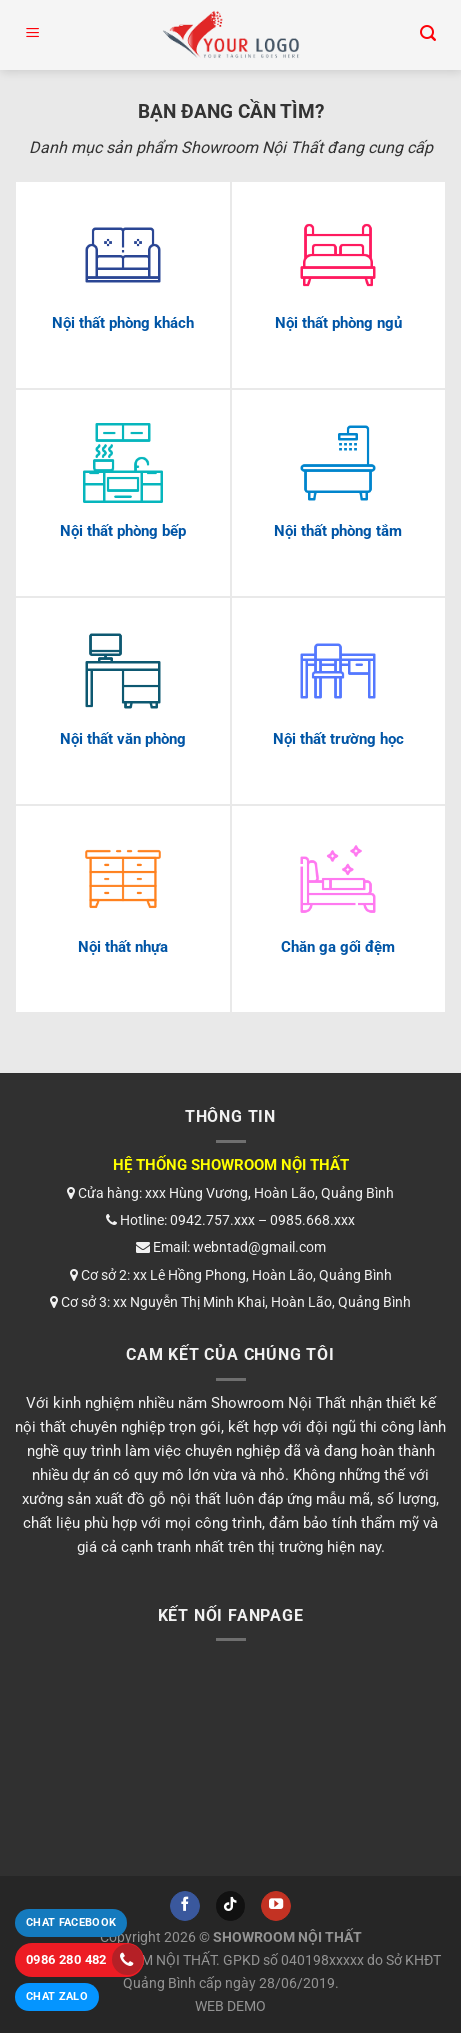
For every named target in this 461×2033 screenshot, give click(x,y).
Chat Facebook (71, 1922)
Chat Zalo (57, 1996)
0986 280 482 (84, 1959)
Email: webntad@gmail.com (231, 1247)
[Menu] (33, 35)
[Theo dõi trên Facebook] (185, 1906)
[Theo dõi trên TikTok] (231, 1906)
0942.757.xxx (212, 1220)
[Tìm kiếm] (428, 35)
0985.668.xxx (312, 1220)
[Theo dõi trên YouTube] (276, 1906)
